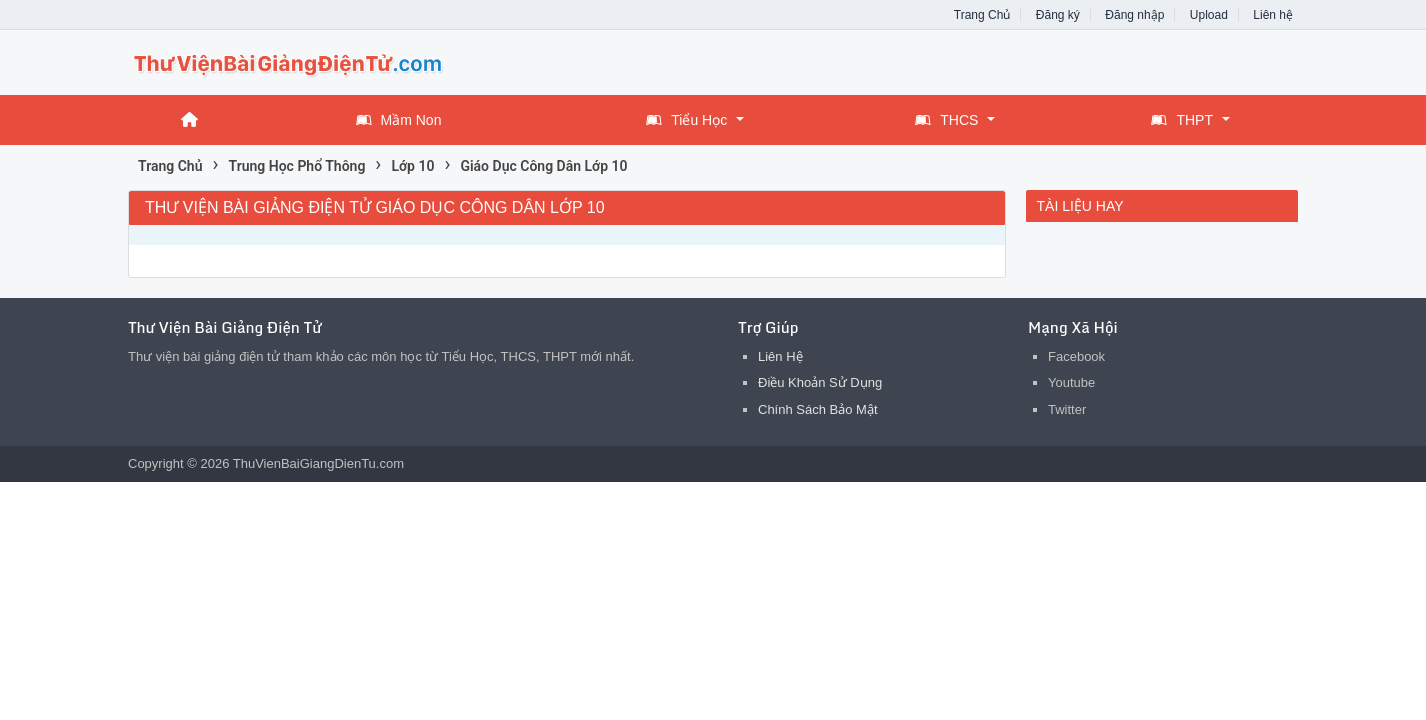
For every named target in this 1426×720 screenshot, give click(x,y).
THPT (1182, 120)
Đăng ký (1058, 15)
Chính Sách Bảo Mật (818, 409)
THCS (946, 120)
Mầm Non (399, 120)
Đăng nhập (1134, 15)
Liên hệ (1273, 15)
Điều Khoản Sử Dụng (820, 382)
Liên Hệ (780, 356)
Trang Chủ (982, 15)
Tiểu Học (686, 120)
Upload (1209, 15)
